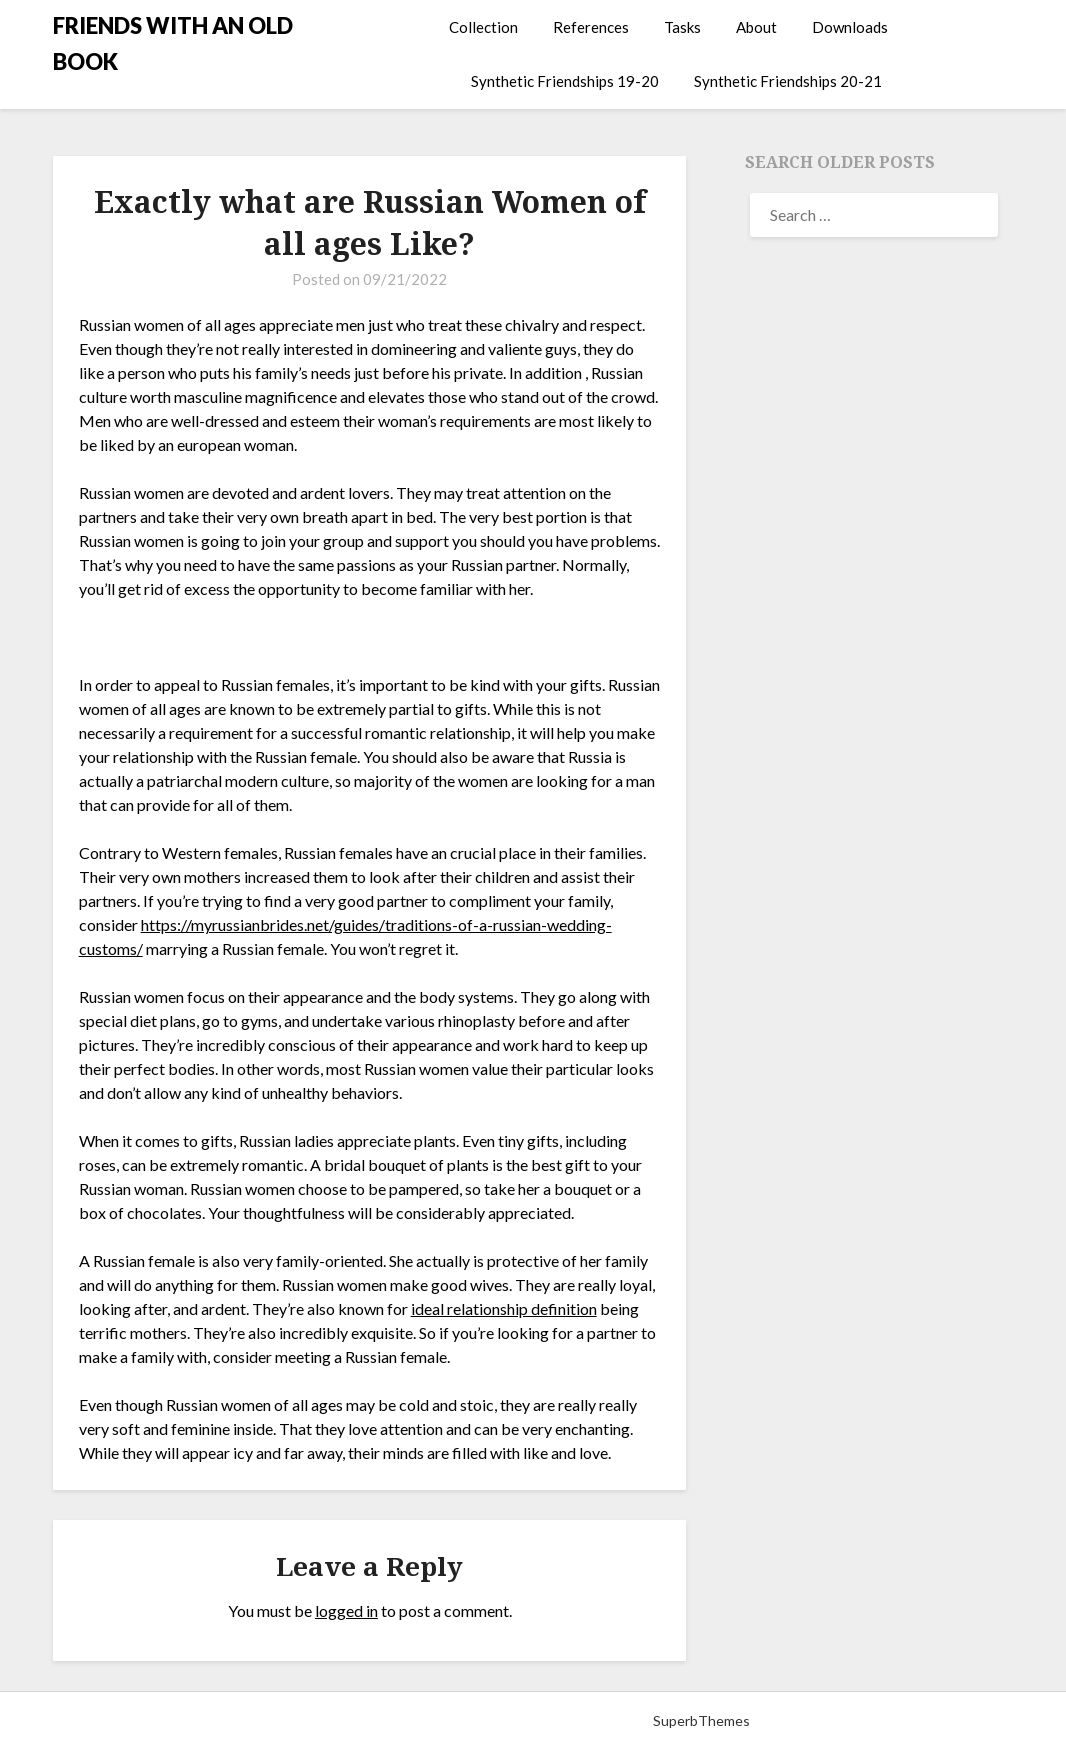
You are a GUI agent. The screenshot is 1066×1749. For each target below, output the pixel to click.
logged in (346, 1610)
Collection (483, 27)
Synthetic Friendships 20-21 (788, 81)
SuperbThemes (701, 1720)
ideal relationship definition (504, 1308)
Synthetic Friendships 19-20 (565, 81)
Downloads (850, 27)
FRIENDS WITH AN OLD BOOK (173, 43)
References (591, 27)
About (756, 27)
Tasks (682, 27)
